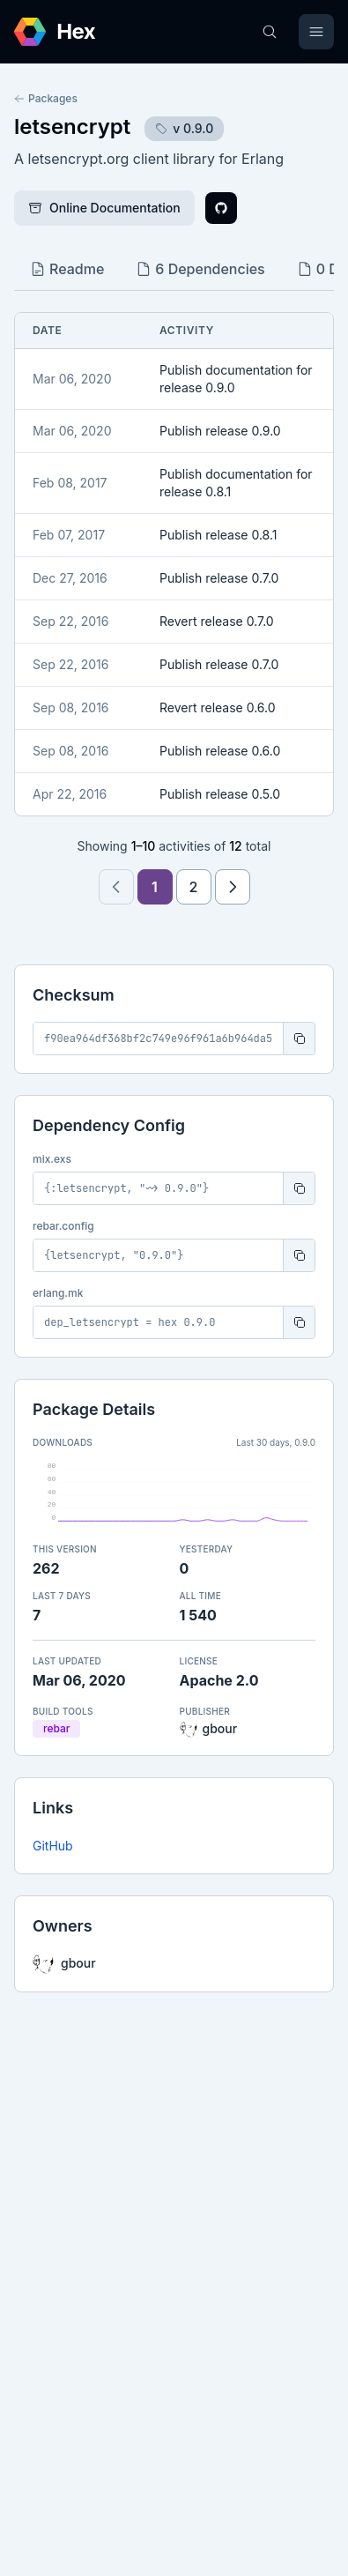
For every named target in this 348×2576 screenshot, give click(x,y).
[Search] (270, 32)
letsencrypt (72, 126)
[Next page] (232, 887)
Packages (46, 98)
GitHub (53, 1845)
